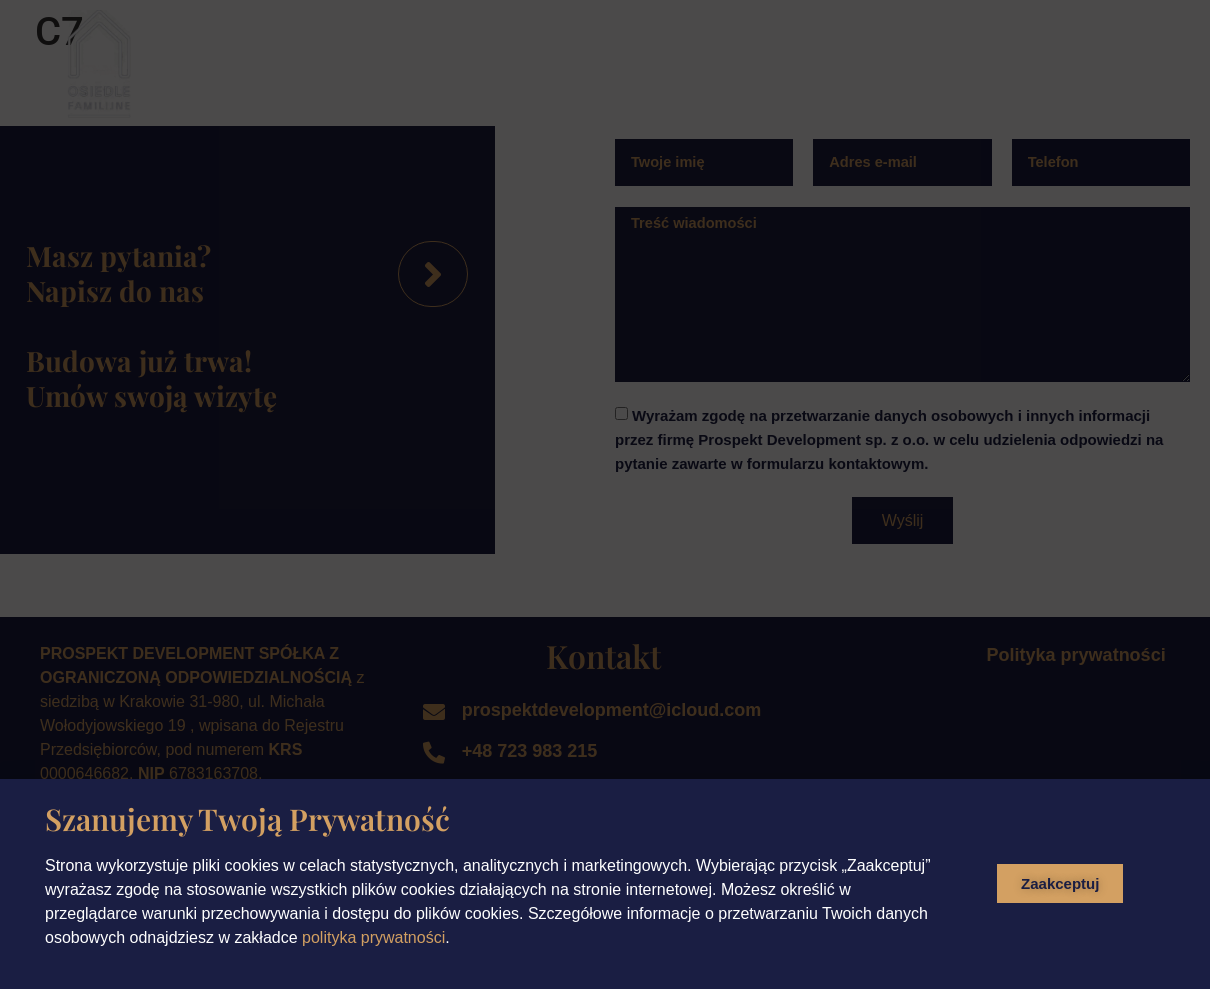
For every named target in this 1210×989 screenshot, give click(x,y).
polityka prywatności (373, 937)
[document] (605, 494)
